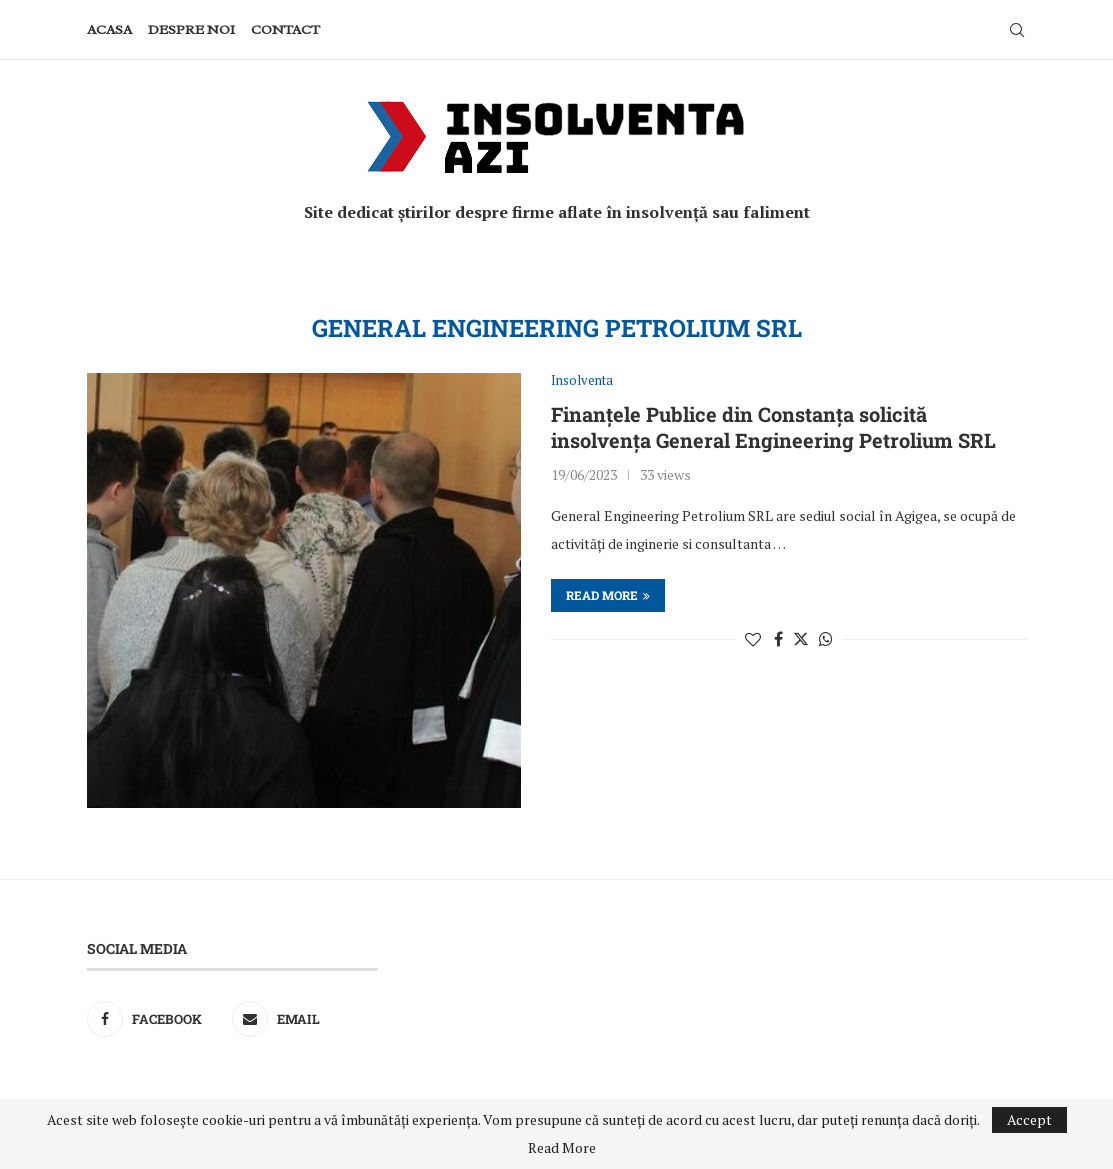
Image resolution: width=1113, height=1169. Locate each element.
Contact (285, 29)
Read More (562, 1148)
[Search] (1017, 30)
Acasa (109, 29)
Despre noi (191, 29)
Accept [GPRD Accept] (1029, 1119)
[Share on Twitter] (801, 639)
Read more (608, 595)
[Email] (300, 1019)
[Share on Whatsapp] (826, 639)
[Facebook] (155, 1019)
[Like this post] (753, 639)
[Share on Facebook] (778, 639)
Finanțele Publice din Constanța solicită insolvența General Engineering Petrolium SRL (773, 427)
